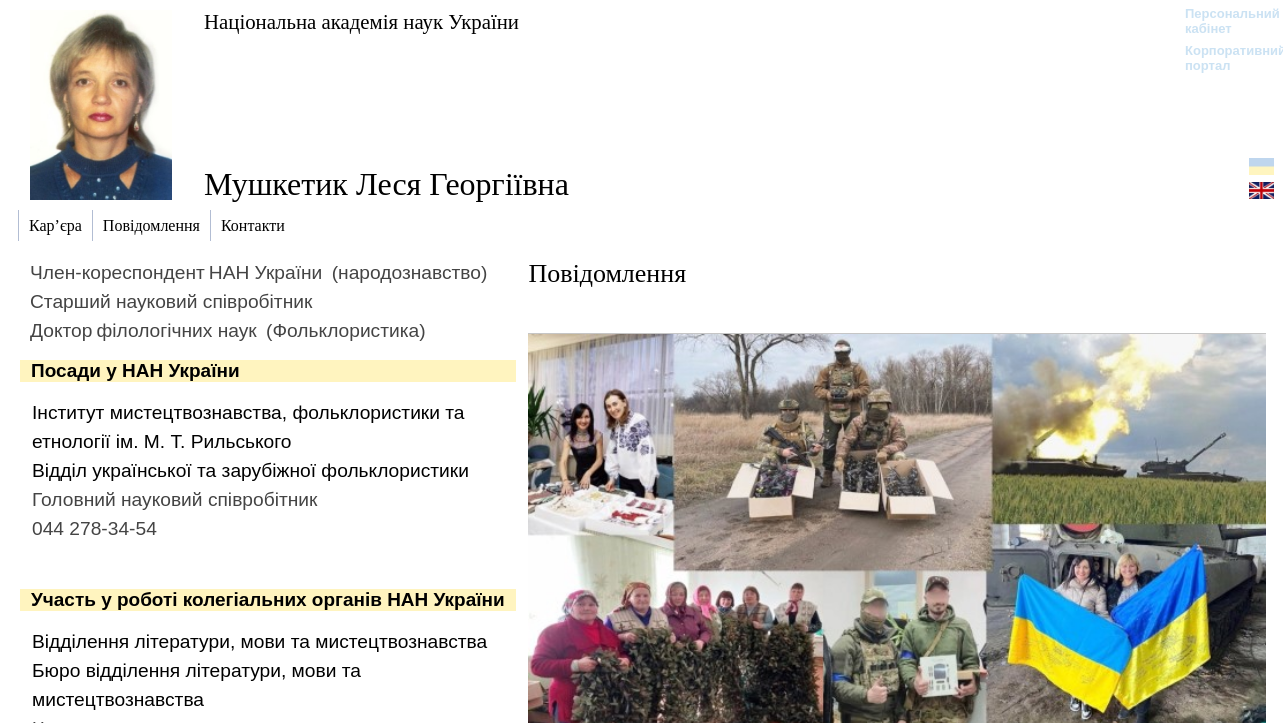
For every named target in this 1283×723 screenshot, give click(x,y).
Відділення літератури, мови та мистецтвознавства (259, 641)
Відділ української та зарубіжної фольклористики (250, 470)
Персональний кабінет (1222, 21)
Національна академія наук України (361, 21)
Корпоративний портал (1222, 58)
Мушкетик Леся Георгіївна (386, 184)
